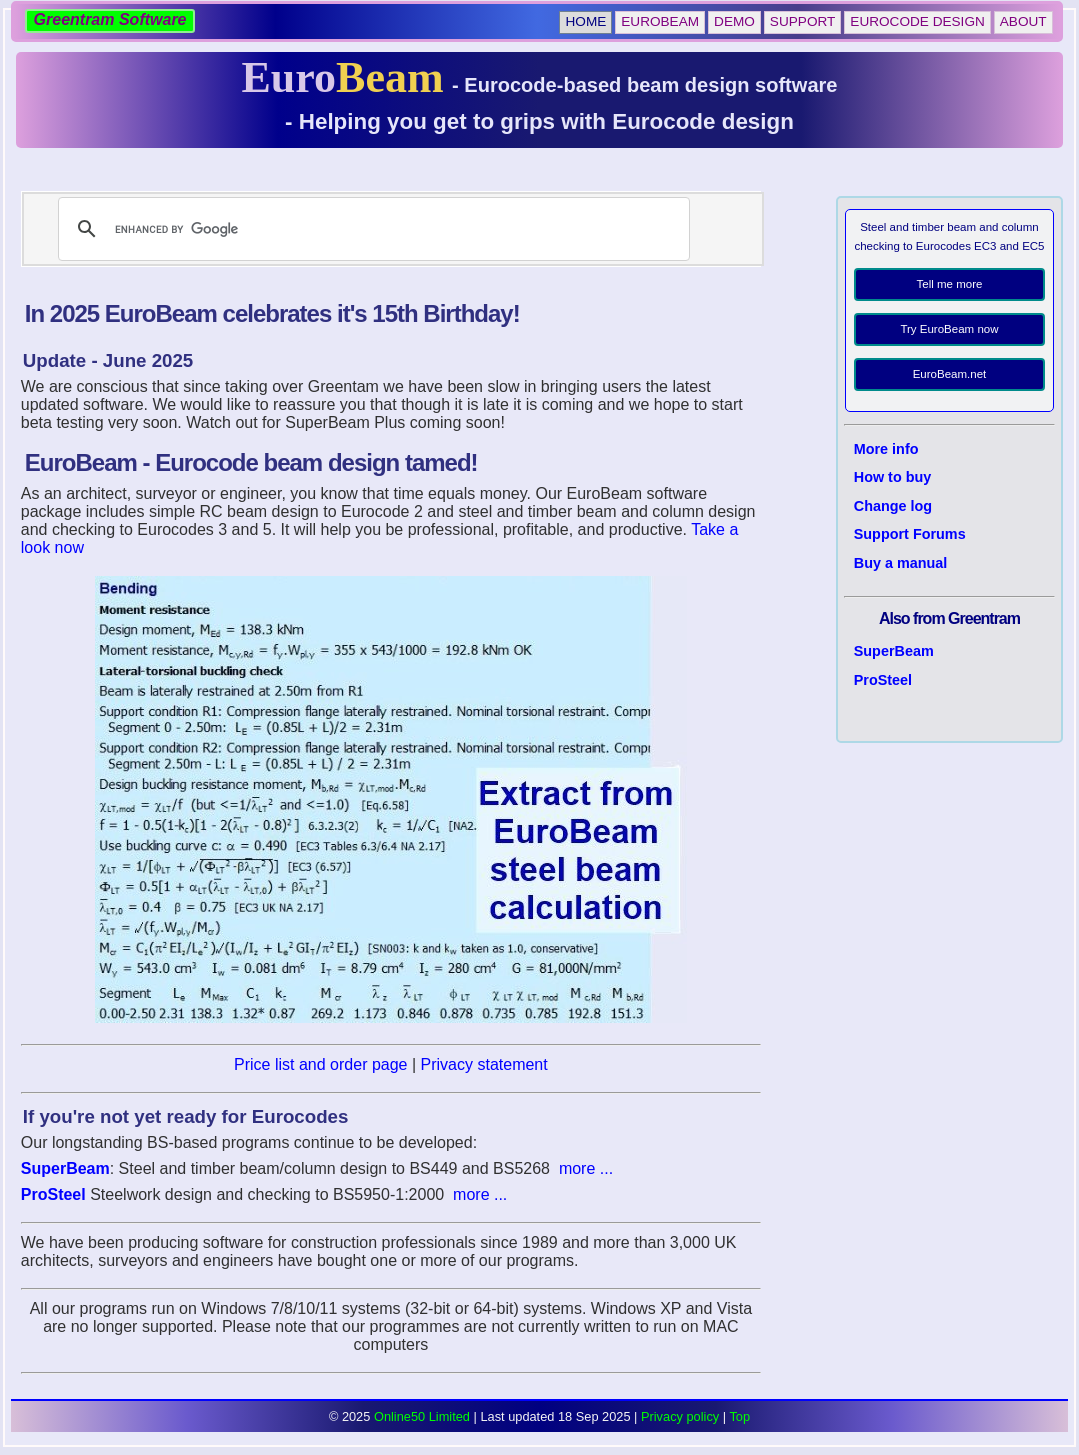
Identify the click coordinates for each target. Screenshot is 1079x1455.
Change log (893, 506)
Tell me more (950, 284)
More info (886, 449)
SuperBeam (894, 651)
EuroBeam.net (950, 374)
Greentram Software (110, 19)
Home (585, 21)
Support (802, 21)
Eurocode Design (917, 21)
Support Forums (910, 534)
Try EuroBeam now (949, 329)
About (1023, 21)
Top (739, 1416)
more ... (586, 1168)
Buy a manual (901, 563)
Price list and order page (320, 1064)
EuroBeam (660, 21)
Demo (734, 21)
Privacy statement (484, 1064)
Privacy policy (680, 1416)
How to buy (893, 477)
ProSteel (883, 680)
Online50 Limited (422, 1416)
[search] (371, 229)
